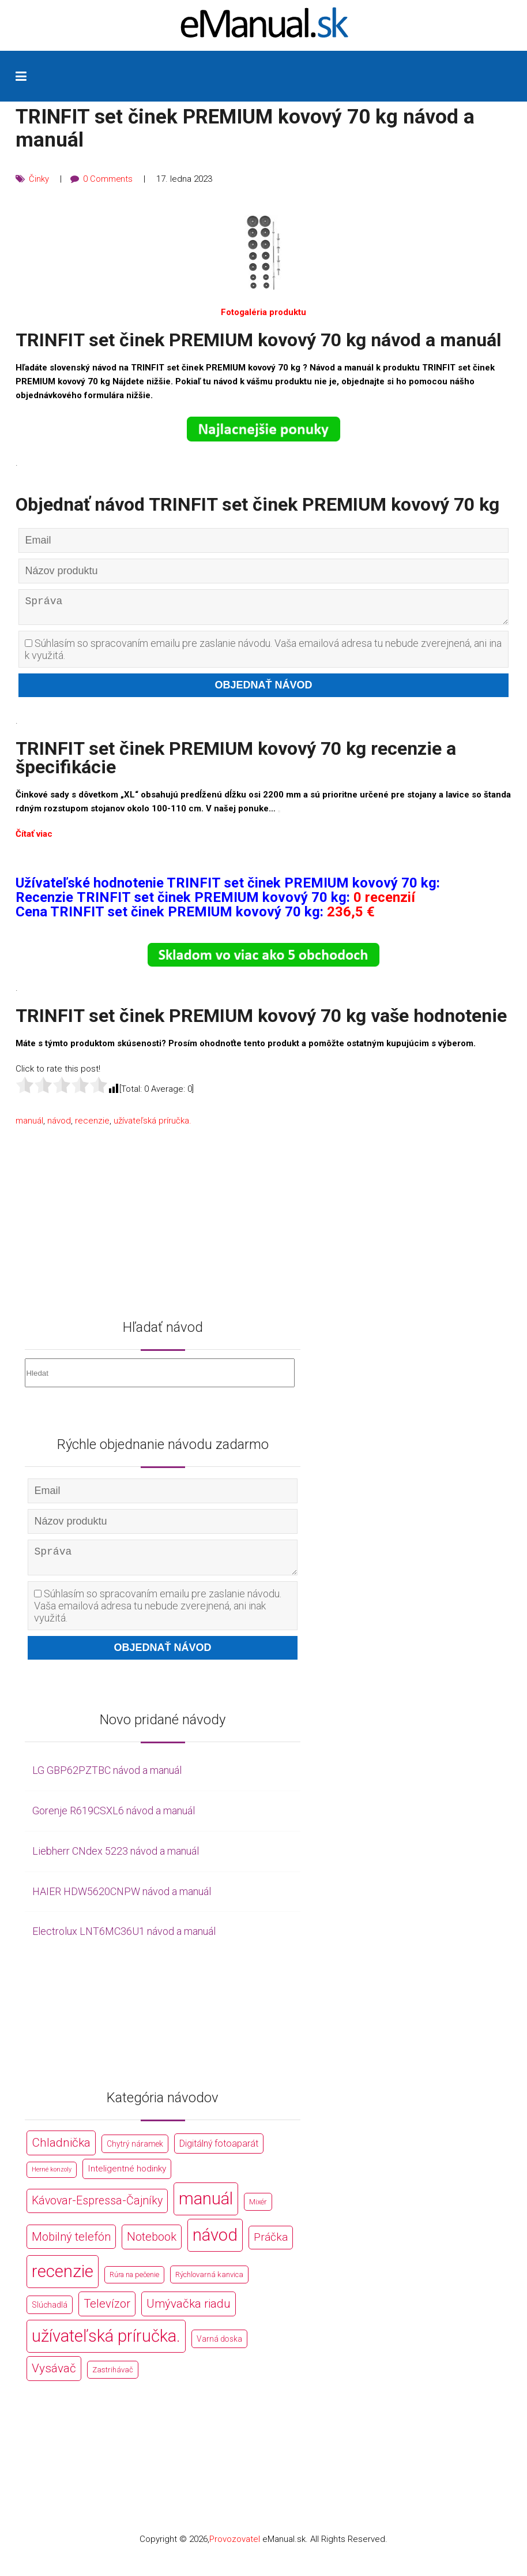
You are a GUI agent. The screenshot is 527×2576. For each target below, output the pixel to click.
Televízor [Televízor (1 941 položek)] (107, 2313)
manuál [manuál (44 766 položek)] (206, 2208)
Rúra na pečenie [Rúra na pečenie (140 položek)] (134, 2283)
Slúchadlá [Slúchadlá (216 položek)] (49, 2314)
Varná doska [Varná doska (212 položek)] (219, 2347)
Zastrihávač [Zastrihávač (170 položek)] (112, 2378)
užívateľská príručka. (152, 1125)
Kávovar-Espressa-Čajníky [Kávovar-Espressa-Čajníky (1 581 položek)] (97, 2209)
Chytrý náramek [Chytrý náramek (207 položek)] (135, 2153)
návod (59, 1125)
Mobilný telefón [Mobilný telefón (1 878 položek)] (71, 2246)
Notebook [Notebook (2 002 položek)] (151, 2246)
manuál (29, 1125)
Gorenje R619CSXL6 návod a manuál (113, 1820)
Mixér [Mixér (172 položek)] (258, 2211)
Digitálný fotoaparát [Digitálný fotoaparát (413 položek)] (218, 2152)
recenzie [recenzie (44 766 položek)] (62, 2280)
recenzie (92, 1125)
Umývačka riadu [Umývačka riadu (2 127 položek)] (188, 2313)
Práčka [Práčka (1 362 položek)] (271, 2246)
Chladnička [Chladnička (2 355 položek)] (61, 2152)
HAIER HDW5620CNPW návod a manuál (121, 1900)
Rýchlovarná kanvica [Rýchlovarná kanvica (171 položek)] (209, 2283)
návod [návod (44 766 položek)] (215, 2244)
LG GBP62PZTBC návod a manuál (107, 1779)
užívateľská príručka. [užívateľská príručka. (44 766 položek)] (106, 2344)
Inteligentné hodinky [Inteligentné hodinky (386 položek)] (127, 2178)
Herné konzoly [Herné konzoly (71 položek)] (51, 2178)
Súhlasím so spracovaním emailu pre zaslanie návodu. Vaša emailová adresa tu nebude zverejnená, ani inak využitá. (263, 654)
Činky (39, 179)
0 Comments (108, 179)
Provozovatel (234, 2548)
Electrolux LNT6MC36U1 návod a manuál (124, 1940)
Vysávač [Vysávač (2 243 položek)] (54, 2377)
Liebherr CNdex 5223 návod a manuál (115, 1860)
